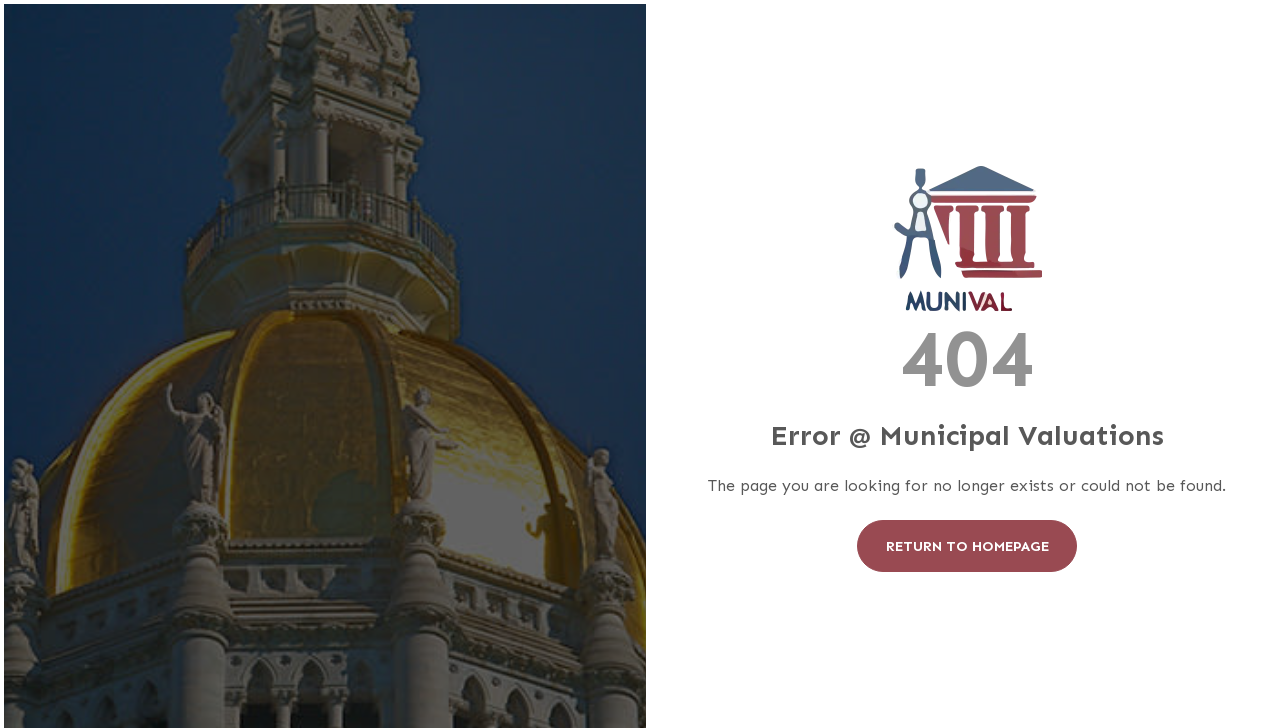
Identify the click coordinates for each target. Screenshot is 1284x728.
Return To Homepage (967, 546)
